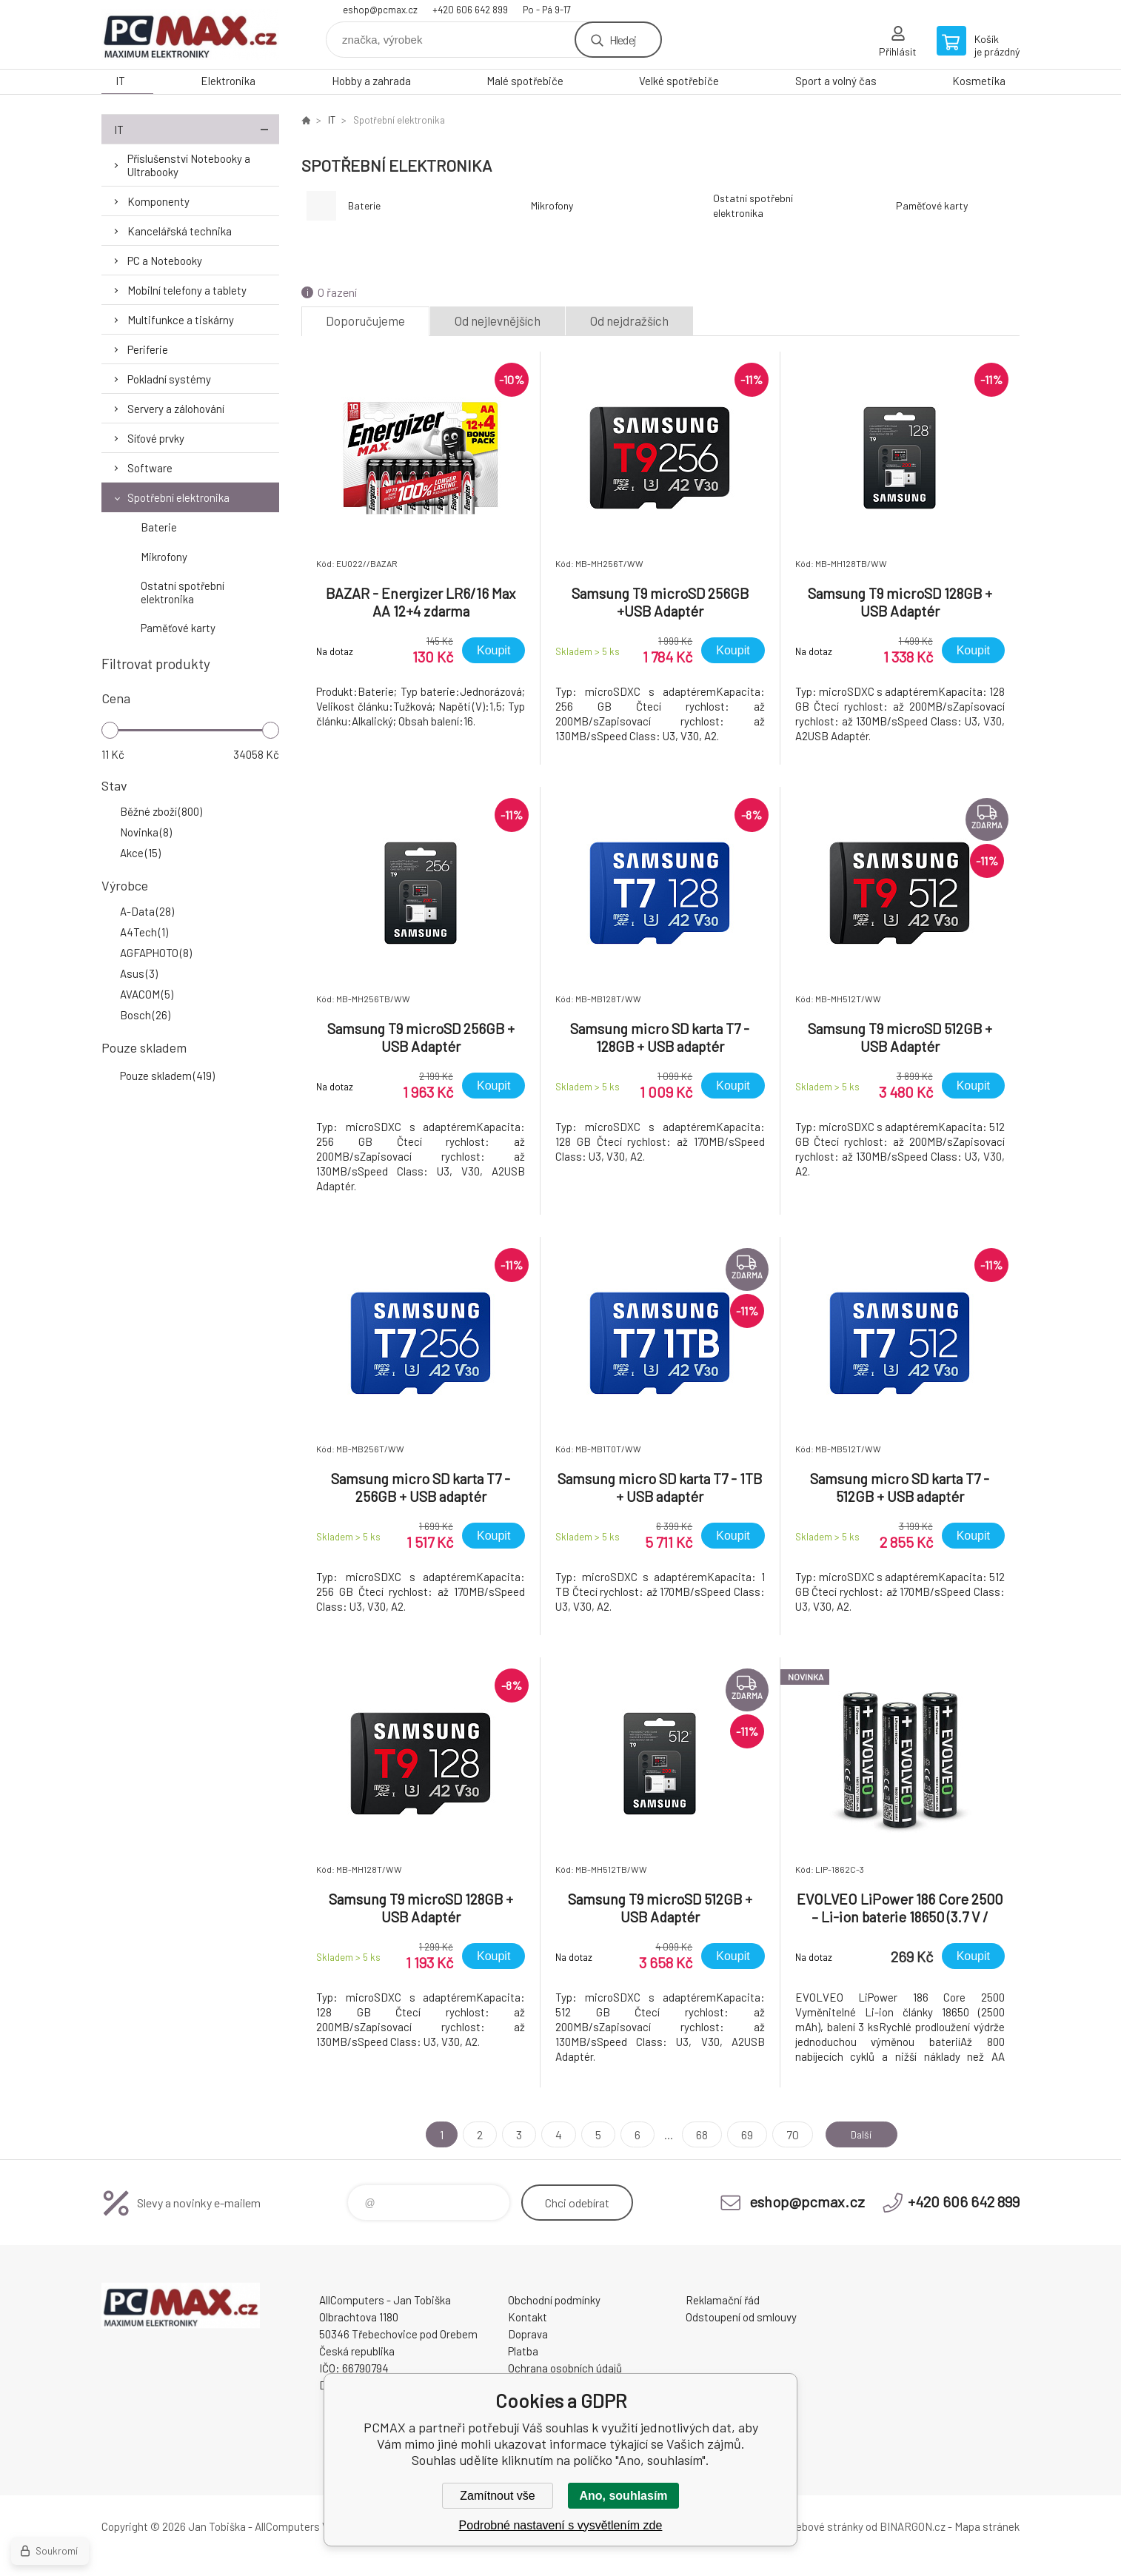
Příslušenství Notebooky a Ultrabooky (188, 165)
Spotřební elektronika (178, 497)
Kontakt (527, 2317)
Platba (523, 2351)
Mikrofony (164, 556)
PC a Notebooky (164, 260)
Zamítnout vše (497, 2495)
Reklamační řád (723, 2300)
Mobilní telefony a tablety (187, 290)
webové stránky (825, 2526)
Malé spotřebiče (524, 80)
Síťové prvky (155, 438)
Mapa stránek (987, 2526)
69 (740, 2134)
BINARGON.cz (913, 2526)
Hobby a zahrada (371, 80)
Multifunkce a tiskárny (180, 319)
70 (786, 2134)
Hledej (622, 40)
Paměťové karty (178, 627)
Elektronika (228, 80)
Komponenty (158, 201)
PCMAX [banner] (190, 34)
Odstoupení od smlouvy (741, 2317)
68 (695, 2134)
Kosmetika (978, 80)
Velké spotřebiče (679, 80)
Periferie (147, 349)
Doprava (528, 2334)
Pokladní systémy (169, 379)
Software (150, 467)
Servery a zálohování (175, 408)
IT (120, 80)
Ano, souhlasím (623, 2495)
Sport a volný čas (836, 80)
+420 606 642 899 (470, 10)
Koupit (493, 650)
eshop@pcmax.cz (380, 10)
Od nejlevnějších (498, 320)
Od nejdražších (629, 320)
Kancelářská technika (179, 231)
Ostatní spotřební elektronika (182, 592)
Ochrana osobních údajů (565, 2368)
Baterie (159, 527)
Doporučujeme (365, 320)
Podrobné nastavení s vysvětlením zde (561, 2525)
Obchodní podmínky (554, 2300)
